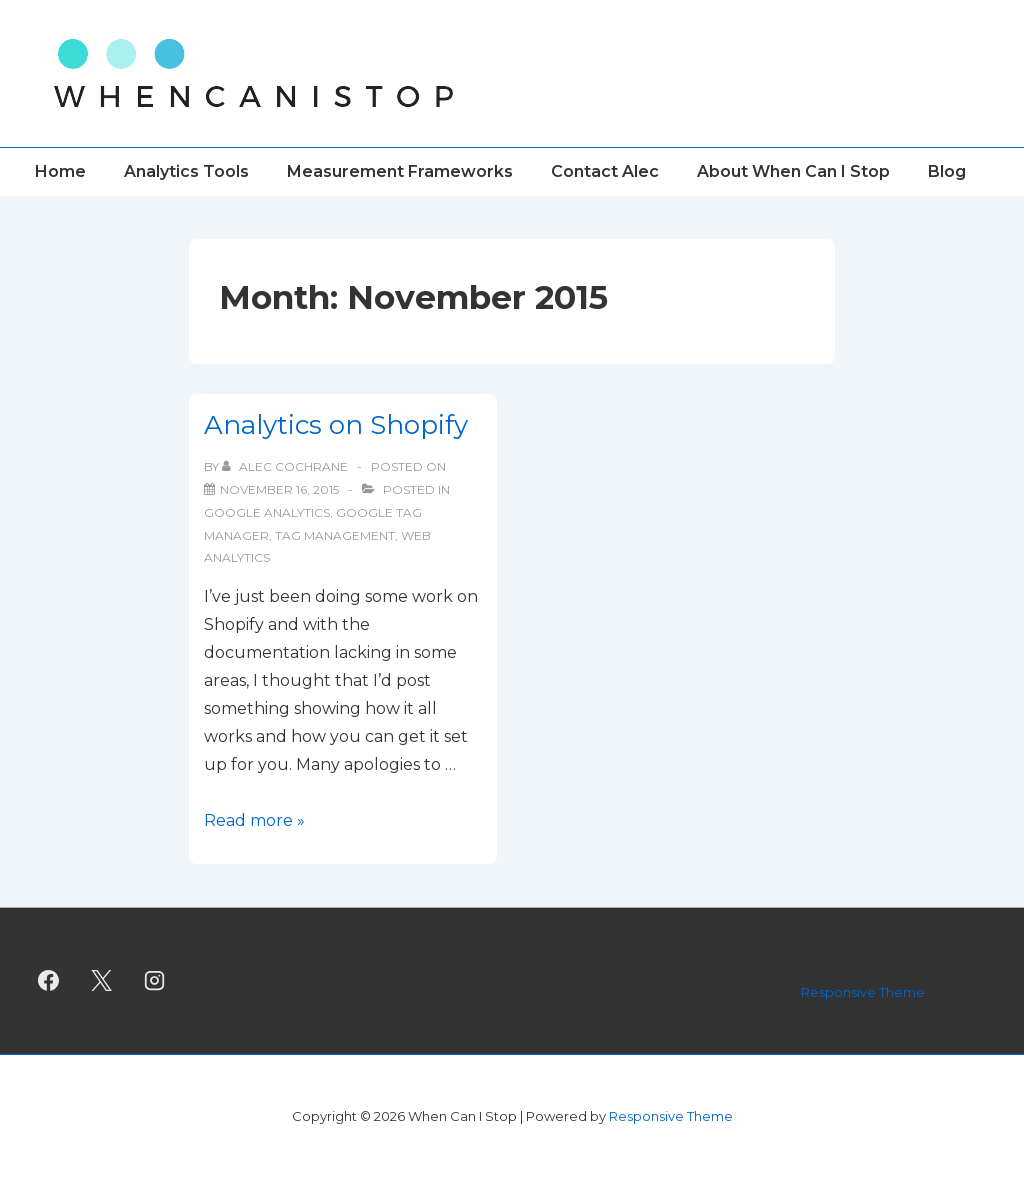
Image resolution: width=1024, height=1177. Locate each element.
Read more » (254, 820)
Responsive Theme (863, 992)
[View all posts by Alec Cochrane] (286, 466)
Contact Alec (605, 171)
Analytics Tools (186, 171)
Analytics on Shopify (336, 425)
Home (60, 171)
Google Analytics (267, 512)
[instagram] (155, 981)
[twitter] (102, 981)
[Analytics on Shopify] (279, 489)
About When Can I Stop (793, 171)
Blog (947, 171)
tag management (335, 535)
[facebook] (49, 981)
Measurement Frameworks (400, 171)
